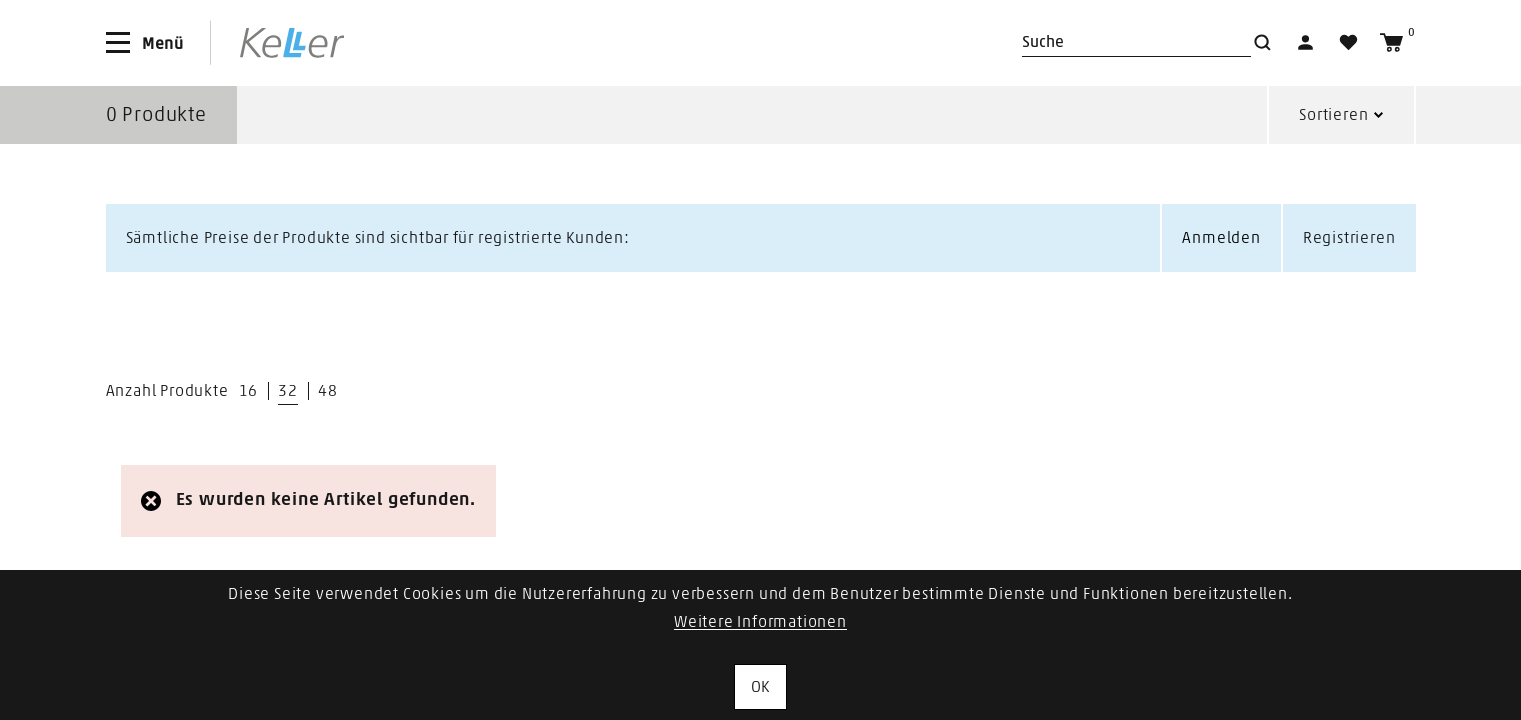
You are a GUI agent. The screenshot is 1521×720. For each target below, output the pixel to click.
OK (761, 687)
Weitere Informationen (760, 622)
